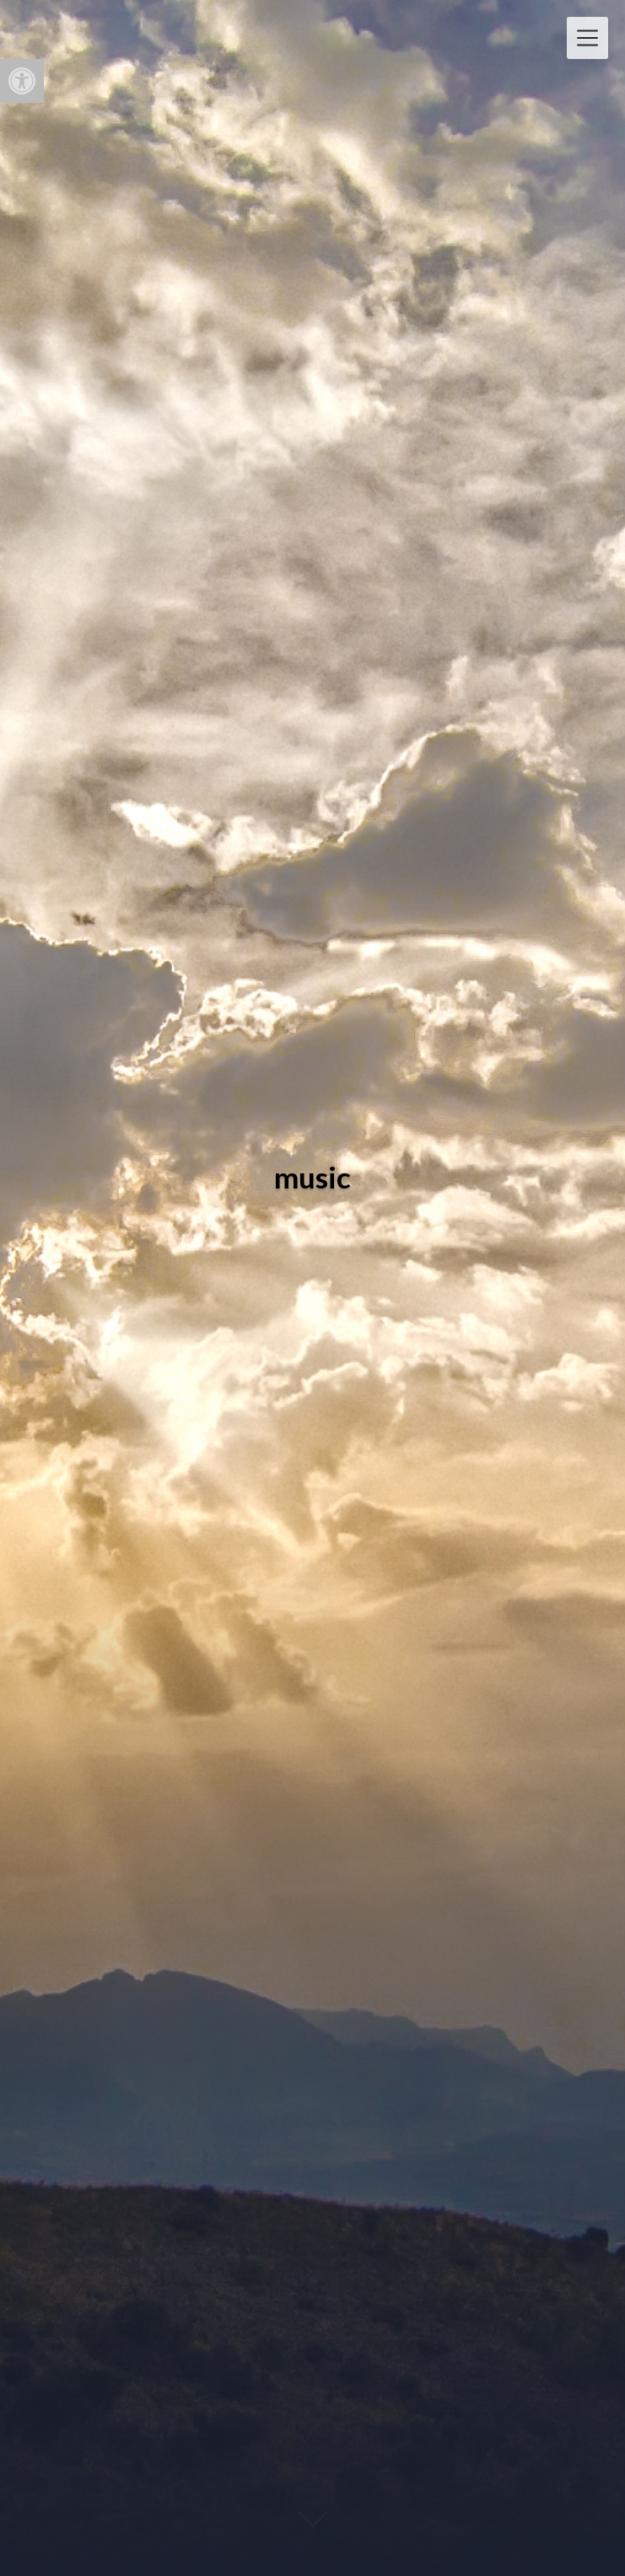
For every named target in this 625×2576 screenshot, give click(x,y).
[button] (22, 81)
